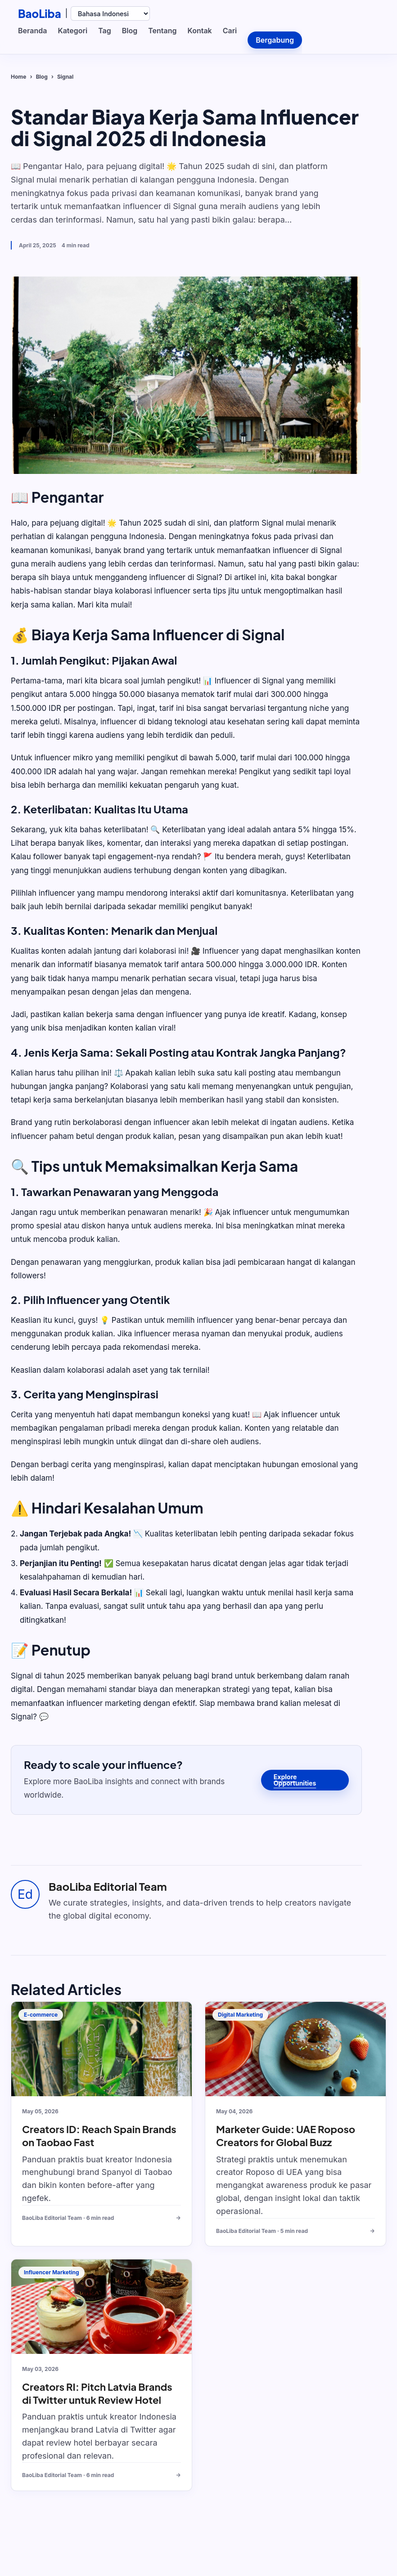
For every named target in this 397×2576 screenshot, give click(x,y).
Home (18, 76)
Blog (42, 76)
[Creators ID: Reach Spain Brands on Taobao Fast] (101, 2049)
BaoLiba (39, 13)
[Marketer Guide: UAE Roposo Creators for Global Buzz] (295, 2049)
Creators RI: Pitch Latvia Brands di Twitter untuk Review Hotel (97, 2393)
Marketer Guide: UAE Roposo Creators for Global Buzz (285, 2135)
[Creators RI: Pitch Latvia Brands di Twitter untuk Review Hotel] (101, 2306)
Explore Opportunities (295, 1780)
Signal (65, 76)
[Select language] (110, 13)
